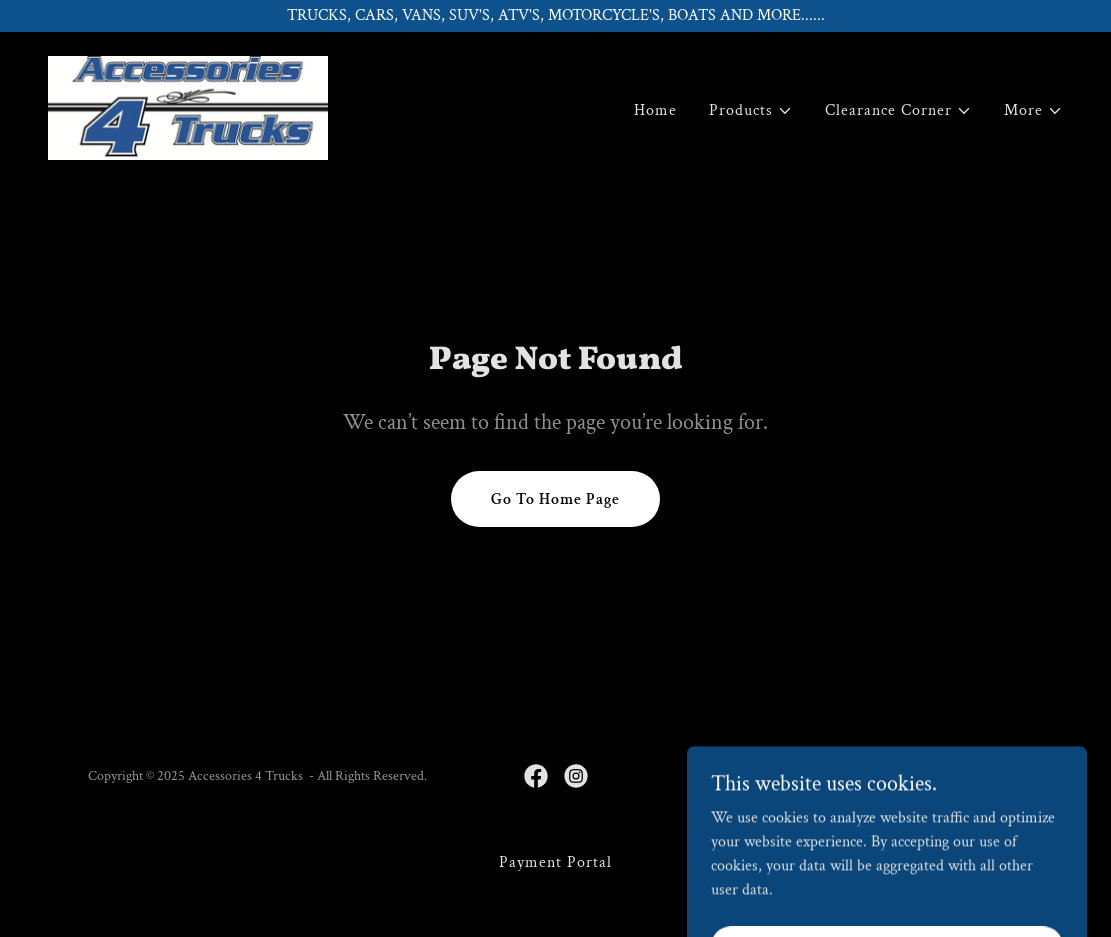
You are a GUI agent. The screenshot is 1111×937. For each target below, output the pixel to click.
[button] (751, 111)
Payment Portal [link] (555, 862)
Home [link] (655, 110)
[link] (188, 106)
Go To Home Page (555, 499)
